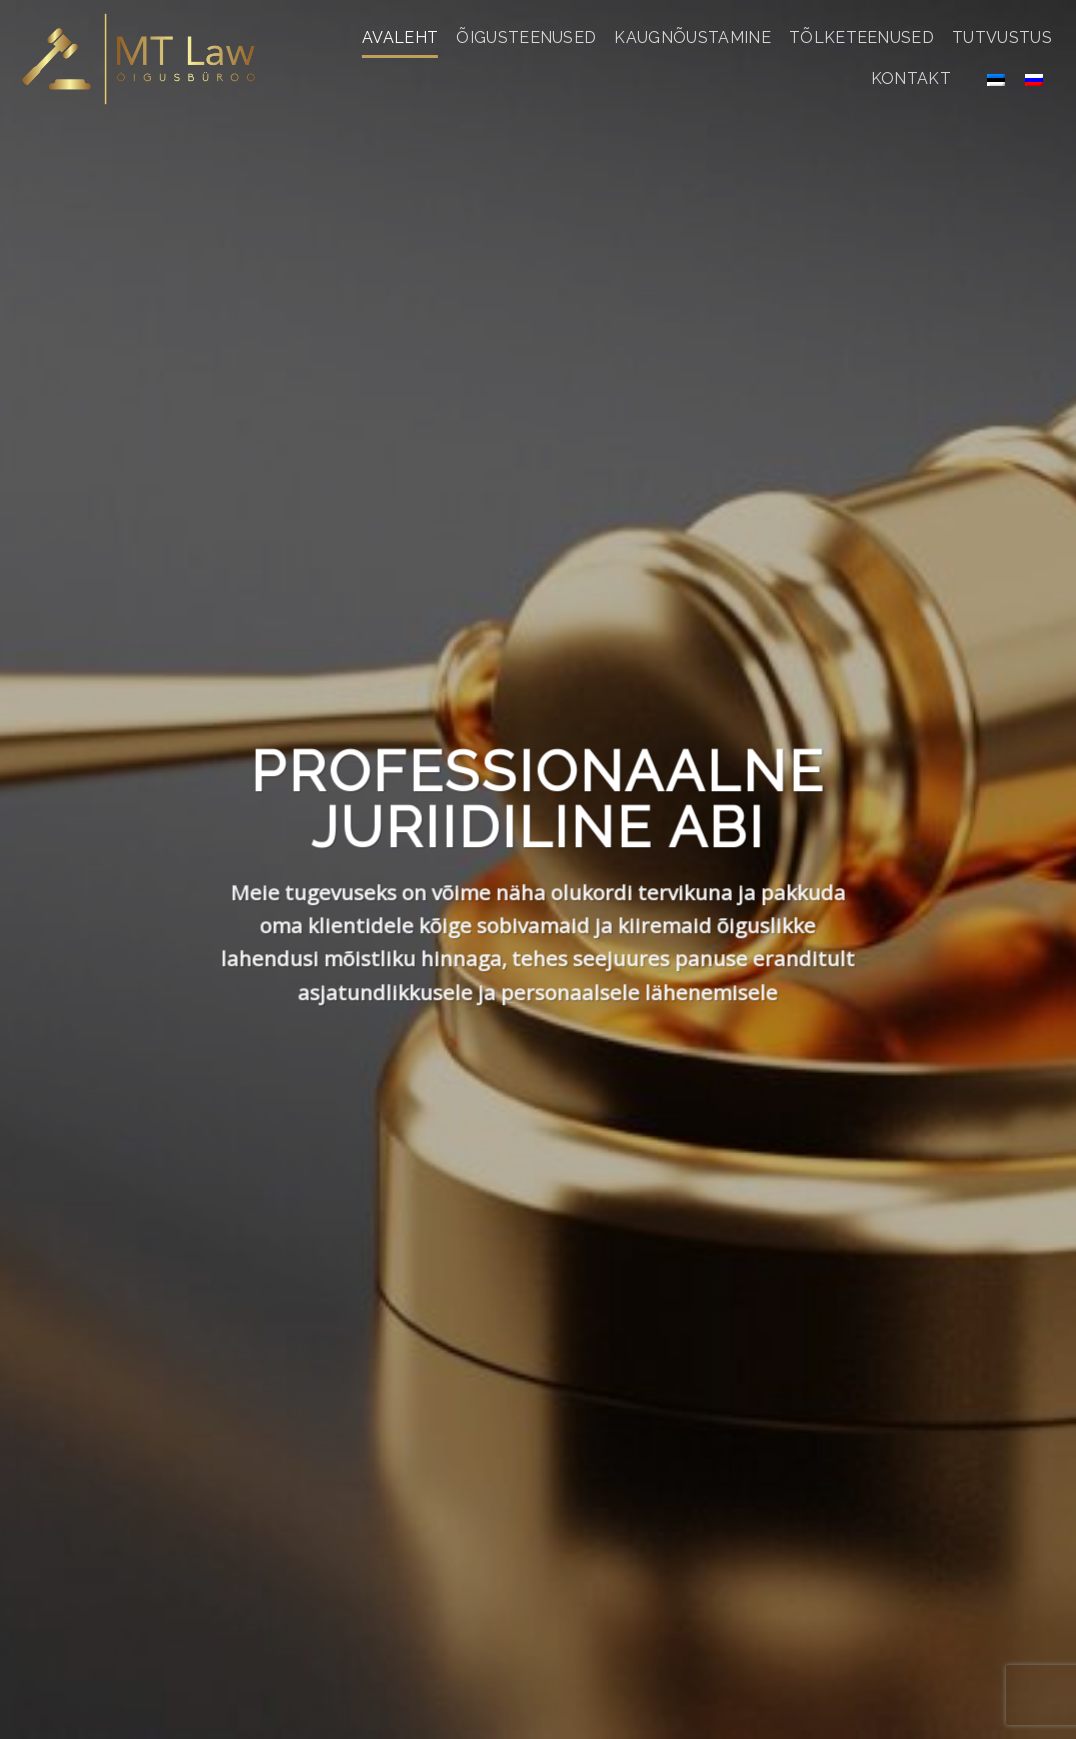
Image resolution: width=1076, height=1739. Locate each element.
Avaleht (400, 37)
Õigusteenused (526, 37)
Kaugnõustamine (692, 37)
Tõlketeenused (861, 37)
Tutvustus (1002, 37)
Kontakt (911, 78)
